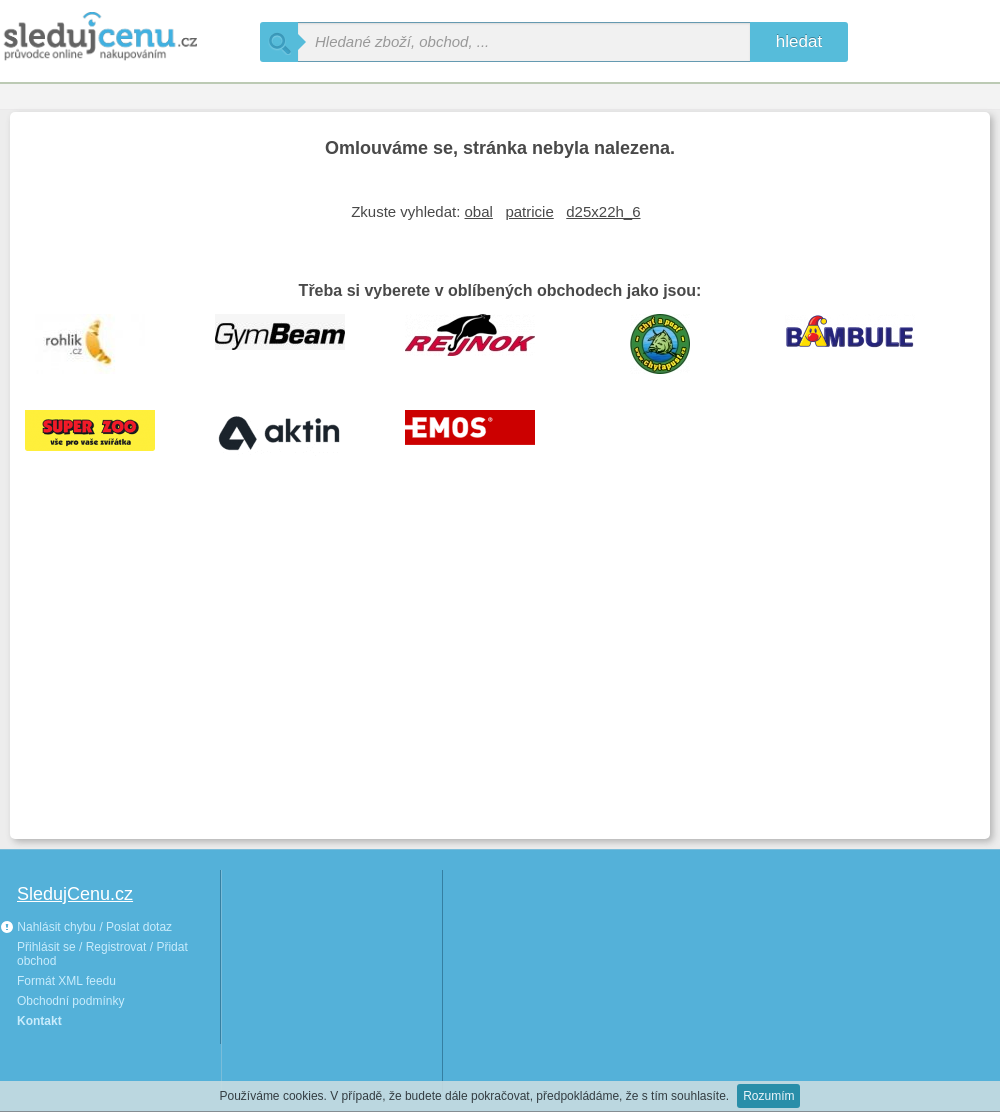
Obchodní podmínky (70, 1001)
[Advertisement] (500, 674)
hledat (799, 41)
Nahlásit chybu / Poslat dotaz (86, 927)
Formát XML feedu (66, 981)
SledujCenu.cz (75, 894)
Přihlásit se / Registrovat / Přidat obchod (102, 954)
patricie (529, 211)
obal (479, 211)
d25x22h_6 (603, 211)
